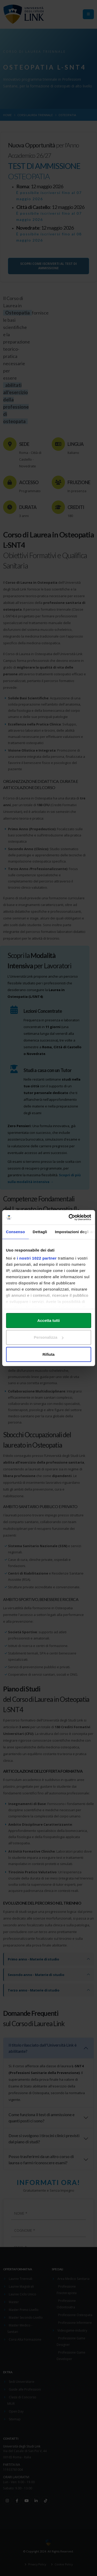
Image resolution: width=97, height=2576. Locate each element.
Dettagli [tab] (40, 1231)
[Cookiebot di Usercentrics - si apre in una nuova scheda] (69, 1217)
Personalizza (49, 1337)
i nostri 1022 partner (37, 1258)
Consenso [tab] (15, 1231)
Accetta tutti (48, 1320)
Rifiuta (48, 1354)
